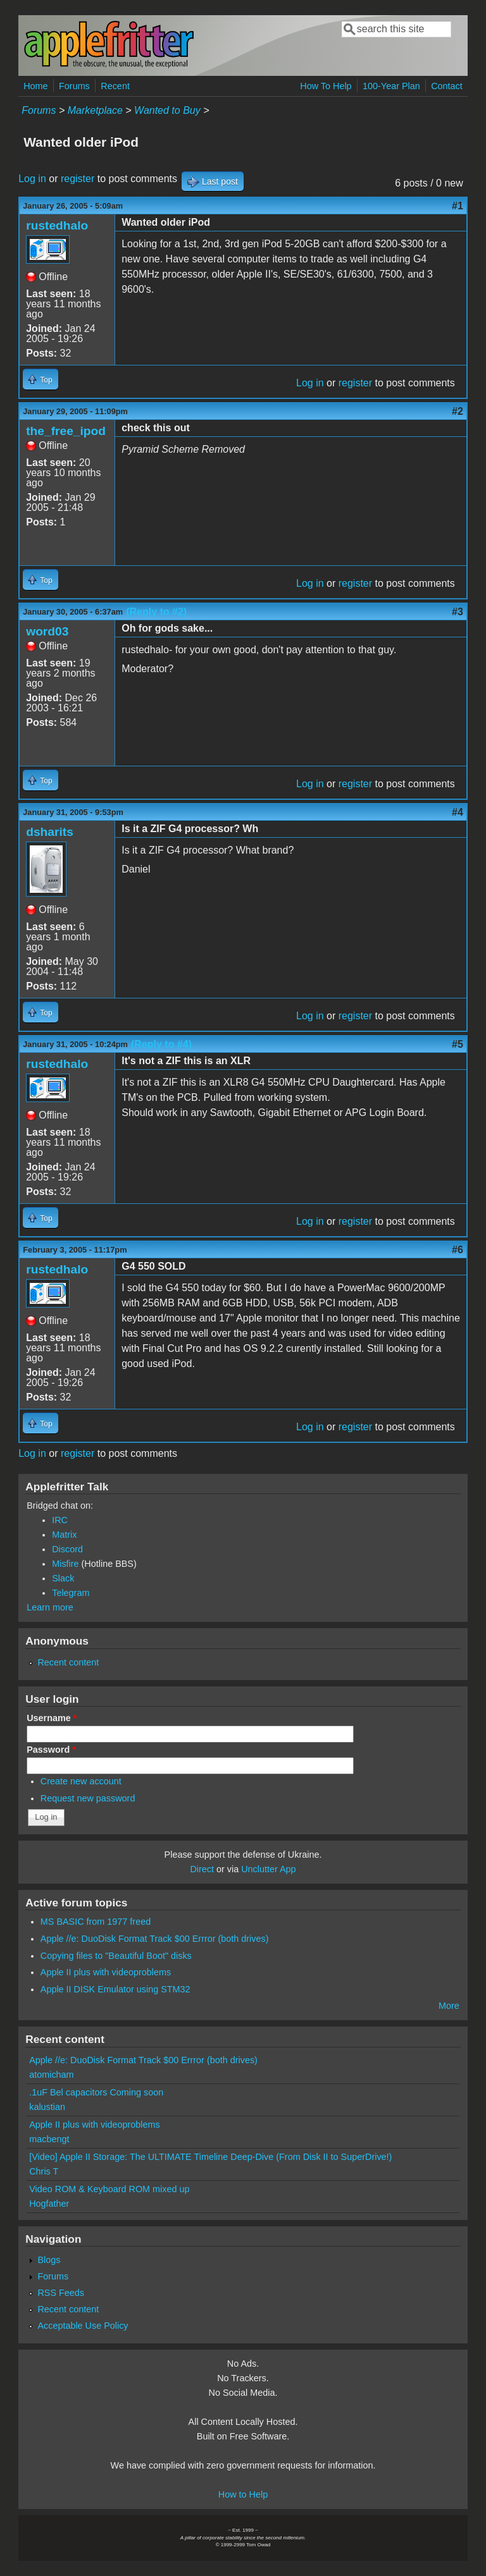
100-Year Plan (391, 86)
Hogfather (49, 2204)
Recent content (68, 1662)
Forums (74, 86)
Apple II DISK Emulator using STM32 (115, 1989)
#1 (457, 205)
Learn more (50, 1607)
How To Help (325, 86)
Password (51, 1750)
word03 (47, 631)
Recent (115, 86)
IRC (60, 1520)
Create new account (81, 1781)
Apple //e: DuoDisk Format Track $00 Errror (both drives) (154, 1939)
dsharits (49, 831)
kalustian (47, 2107)
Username (52, 1718)
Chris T (43, 2171)
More (449, 2006)
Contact (447, 86)
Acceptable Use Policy (82, 2326)
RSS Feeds (60, 2293)
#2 (457, 411)
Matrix (64, 1535)
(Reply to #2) (156, 611)
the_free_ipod (66, 431)
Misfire (65, 1564)
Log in (32, 178)
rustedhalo (57, 225)
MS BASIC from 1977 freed (95, 1922)
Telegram (70, 1593)
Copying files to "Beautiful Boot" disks (116, 1956)
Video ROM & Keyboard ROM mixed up (109, 2189)
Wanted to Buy (167, 110)
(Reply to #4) (161, 1044)
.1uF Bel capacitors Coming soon (96, 2092)
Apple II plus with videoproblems (105, 1972)
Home (35, 86)
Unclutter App (268, 1869)
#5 (457, 1044)
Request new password (87, 1798)
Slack (63, 1578)
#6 (457, 1249)
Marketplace (95, 110)
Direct (202, 1869)
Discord (67, 1549)
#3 (457, 611)
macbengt (49, 2139)
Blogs (48, 2260)
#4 (457, 812)
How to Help (243, 2494)
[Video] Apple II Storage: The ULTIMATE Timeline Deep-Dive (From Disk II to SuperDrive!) (210, 2157)
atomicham (51, 2075)
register (77, 178)
